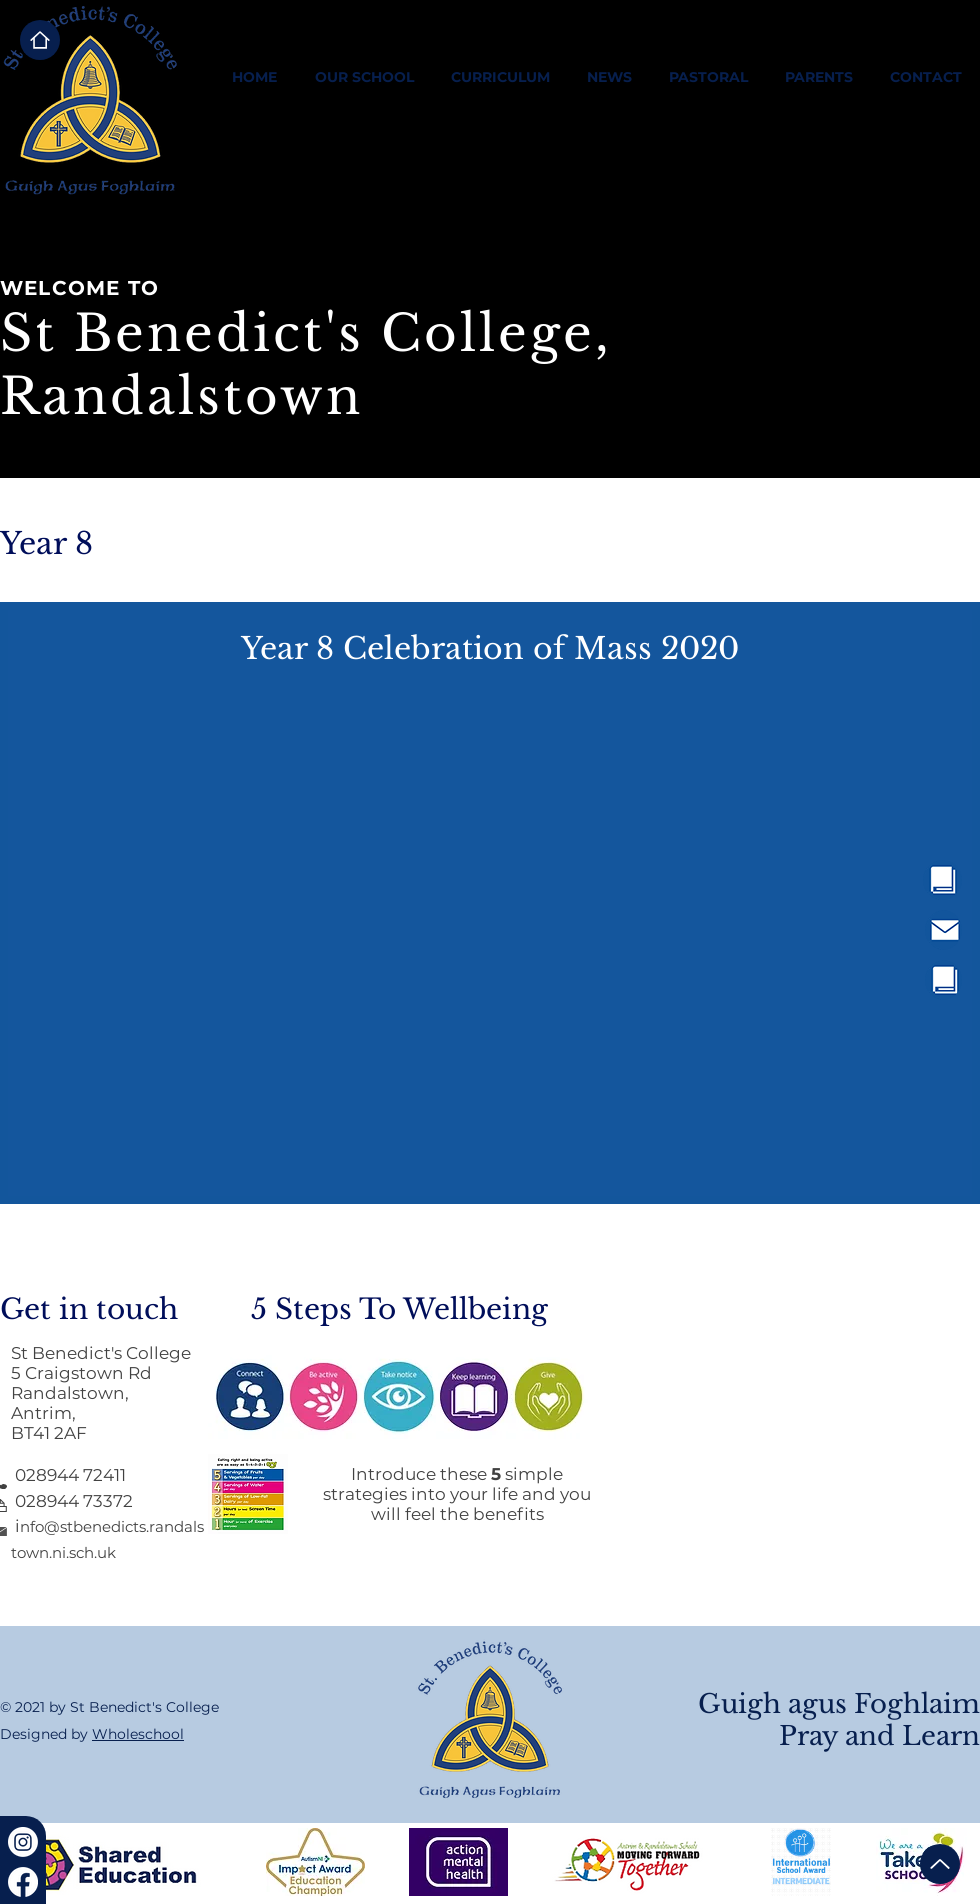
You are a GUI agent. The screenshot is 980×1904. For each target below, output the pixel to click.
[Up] (940, 1864)
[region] (887, 880)
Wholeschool (138, 1734)
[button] (364, 77)
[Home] (40, 40)
